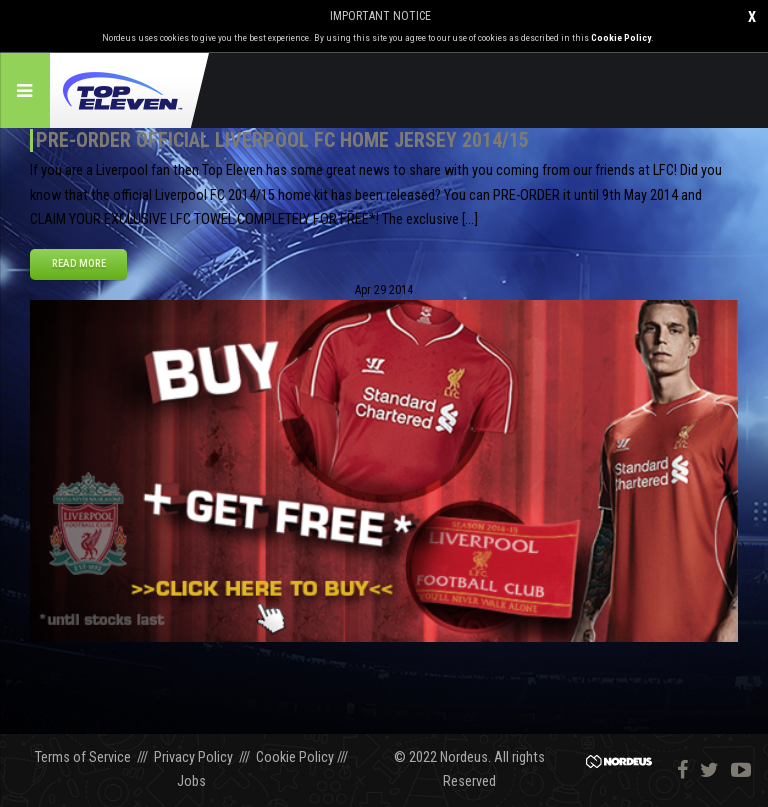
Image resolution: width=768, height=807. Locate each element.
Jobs (191, 781)
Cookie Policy (621, 37)
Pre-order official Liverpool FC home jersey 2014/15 (282, 140)
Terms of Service (83, 757)
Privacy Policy (193, 757)
